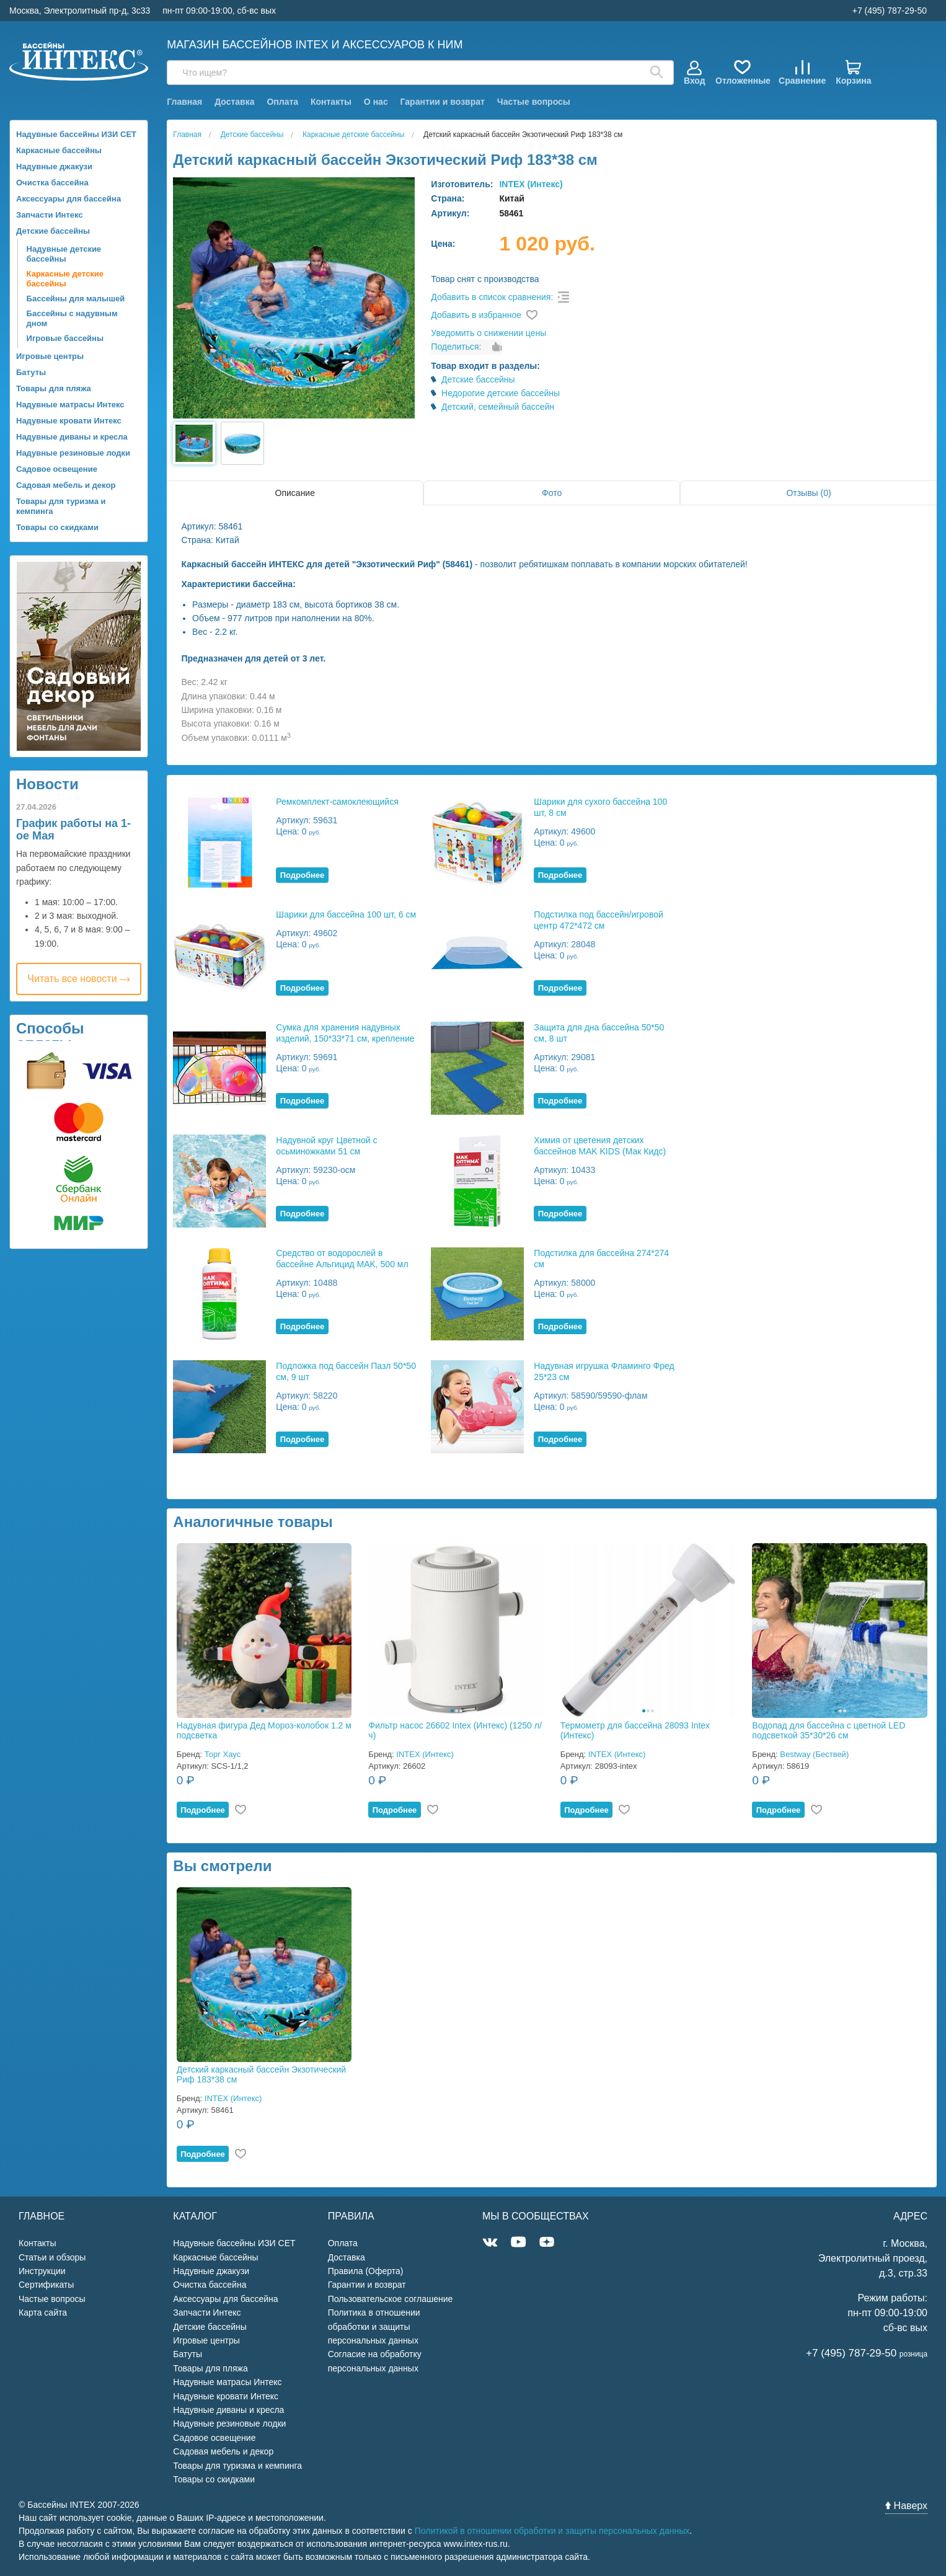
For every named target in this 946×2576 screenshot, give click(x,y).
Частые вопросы (533, 102)
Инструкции (42, 2271)
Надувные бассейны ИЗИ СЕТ (76, 134)
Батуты (31, 372)
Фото (552, 493)
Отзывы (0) (808, 493)
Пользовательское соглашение (390, 2299)
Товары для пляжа (53, 388)
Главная (184, 102)
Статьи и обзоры (52, 2257)
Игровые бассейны (65, 338)
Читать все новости (78, 978)
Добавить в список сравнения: (492, 297)
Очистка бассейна (52, 182)
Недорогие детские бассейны (500, 393)
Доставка (234, 102)
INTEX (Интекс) (530, 184)
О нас (376, 102)
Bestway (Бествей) (814, 1754)
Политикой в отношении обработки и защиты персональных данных (552, 2531)
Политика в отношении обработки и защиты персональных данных (374, 2326)
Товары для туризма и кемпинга (61, 506)
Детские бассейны (53, 231)
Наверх (906, 2505)
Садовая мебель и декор (65, 485)
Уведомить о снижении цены (488, 333)
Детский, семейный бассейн (497, 407)
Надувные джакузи (54, 166)
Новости (47, 784)
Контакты (331, 102)
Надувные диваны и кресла (72, 436)
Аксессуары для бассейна (68, 198)
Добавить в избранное (476, 315)
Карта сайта (43, 2312)
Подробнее (302, 875)
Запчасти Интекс (49, 214)
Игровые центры (50, 356)
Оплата (282, 102)
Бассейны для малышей (76, 298)
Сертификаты (46, 2285)
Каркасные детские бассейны (65, 278)
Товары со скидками (57, 527)
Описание (295, 493)
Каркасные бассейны (59, 150)
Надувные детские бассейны (64, 253)
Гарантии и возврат (442, 102)
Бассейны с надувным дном (72, 318)
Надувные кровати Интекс (69, 420)
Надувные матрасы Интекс (70, 404)
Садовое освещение (56, 469)
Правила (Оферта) (366, 2271)
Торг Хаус (223, 1754)
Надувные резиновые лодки (73, 453)
